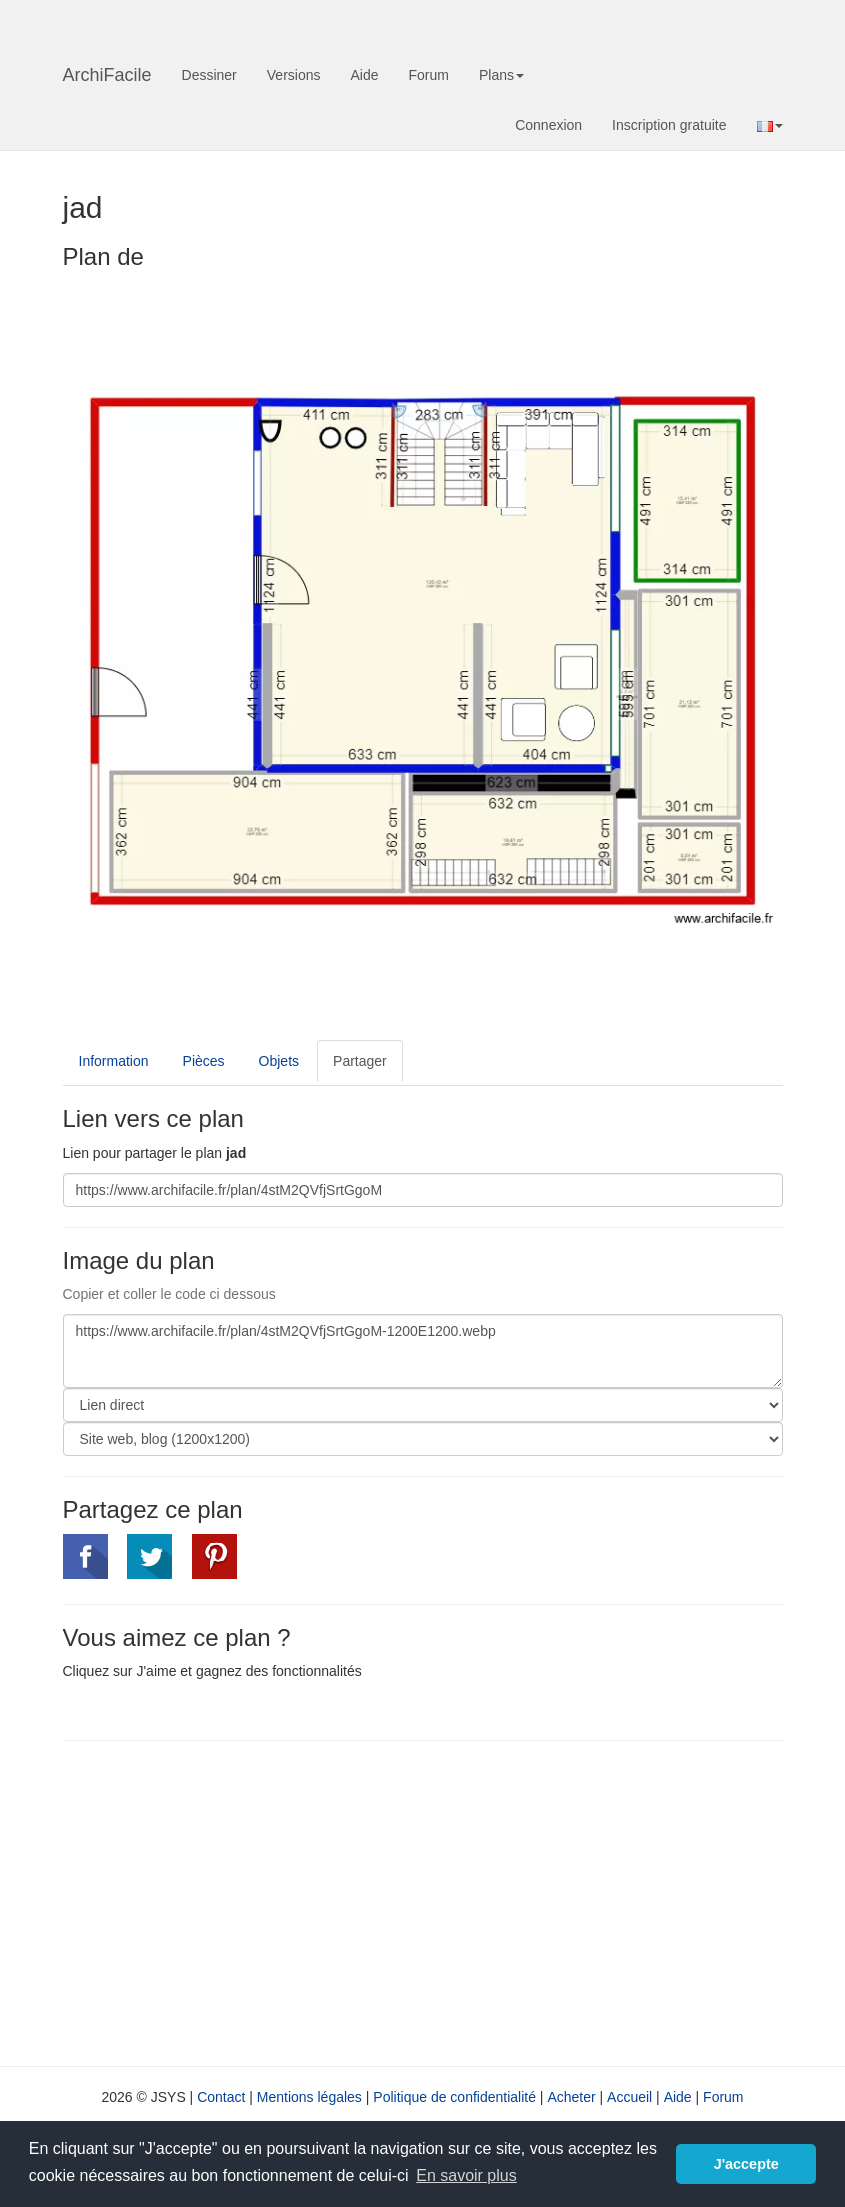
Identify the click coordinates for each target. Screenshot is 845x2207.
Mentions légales (309, 2097)
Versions (294, 75)
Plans (501, 75)
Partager (360, 1061)
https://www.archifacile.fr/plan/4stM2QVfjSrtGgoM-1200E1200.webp (423, 1351)
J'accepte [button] (746, 2164)
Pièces (204, 1061)
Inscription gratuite (669, 125)
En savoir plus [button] (466, 2175)
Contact (221, 2097)
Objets (279, 1061)
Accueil (629, 2097)
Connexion (548, 125)
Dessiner (209, 75)
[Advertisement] (231, 1901)
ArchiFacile (107, 75)
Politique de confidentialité (454, 2097)
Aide (364, 75)
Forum (429, 75)
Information (114, 1061)
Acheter (571, 2097)
